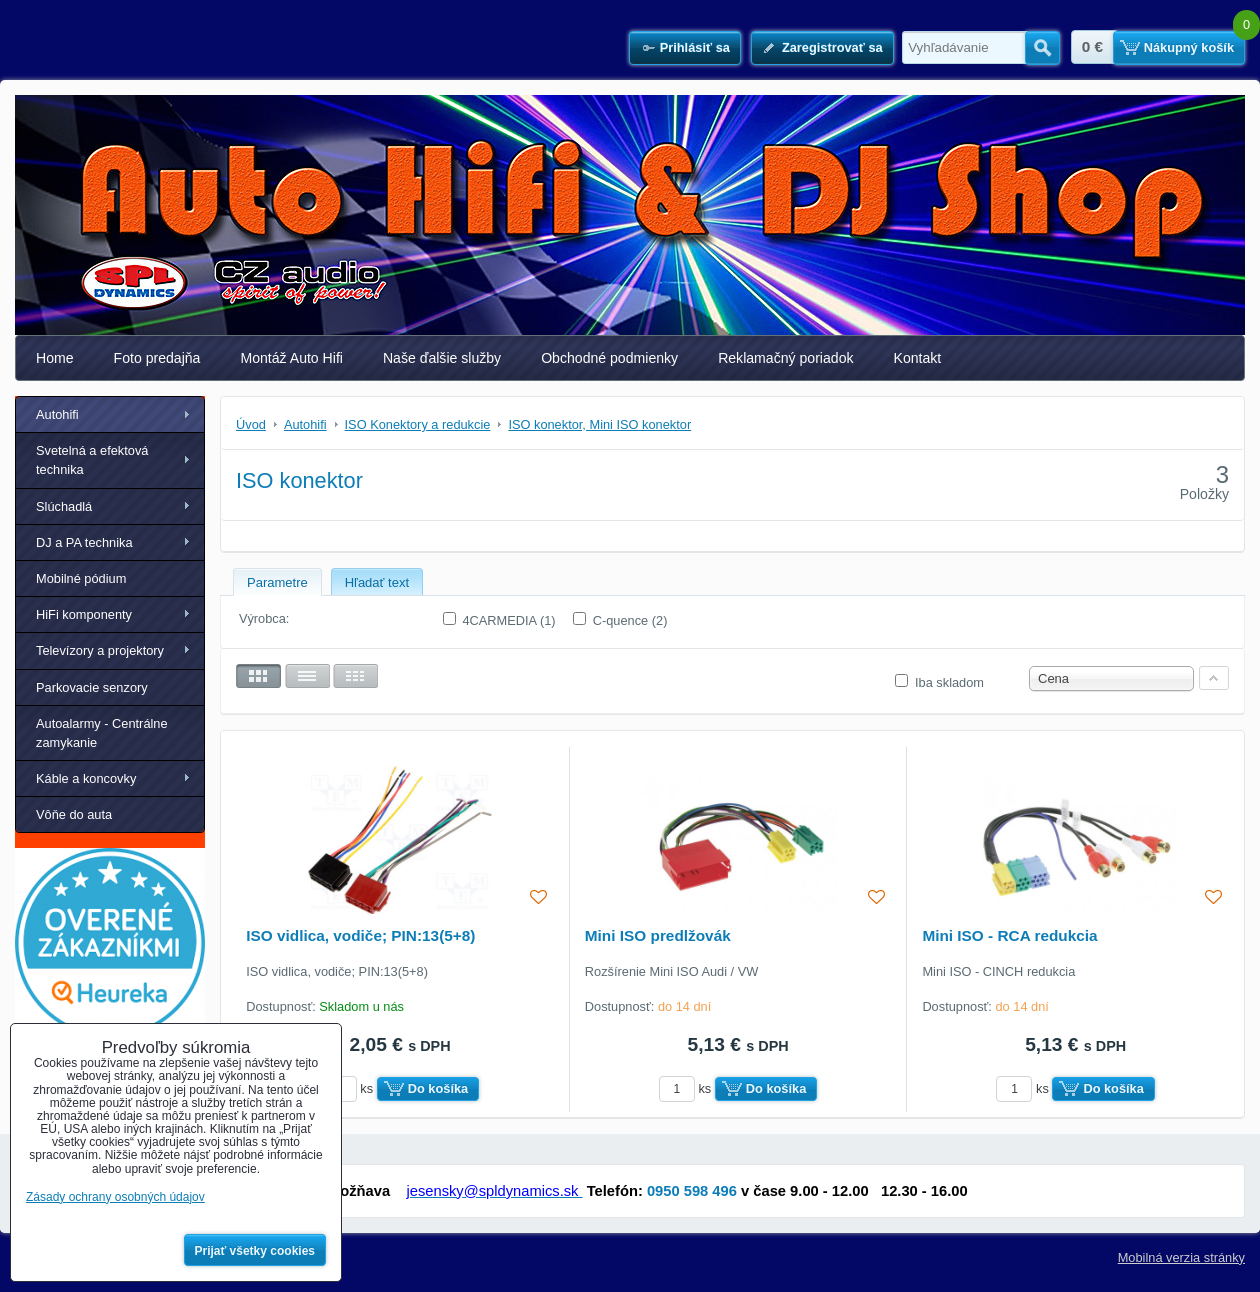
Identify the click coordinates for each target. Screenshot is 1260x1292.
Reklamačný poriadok (785, 358)
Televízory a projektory (100, 650)
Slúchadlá (64, 506)
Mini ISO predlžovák (658, 935)
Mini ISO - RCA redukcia (1009, 935)
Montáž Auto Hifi (291, 358)
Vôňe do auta (74, 814)
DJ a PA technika (84, 542)
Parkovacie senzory (92, 687)
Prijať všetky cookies (255, 1251)
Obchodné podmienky (609, 358)
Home (55, 358)
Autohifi (57, 414)
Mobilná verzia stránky (1181, 1257)
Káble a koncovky (86, 778)
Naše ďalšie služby (442, 358)
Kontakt (918, 358)
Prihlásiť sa (695, 47)
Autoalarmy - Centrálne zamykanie (102, 733)
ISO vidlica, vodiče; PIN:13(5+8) (360, 935)
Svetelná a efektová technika (92, 460)
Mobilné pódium (81, 578)
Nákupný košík (1189, 47)
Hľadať (1042, 48)
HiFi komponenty (84, 614)
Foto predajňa (157, 358)
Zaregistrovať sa (832, 47)
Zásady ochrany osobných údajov (115, 1197)
